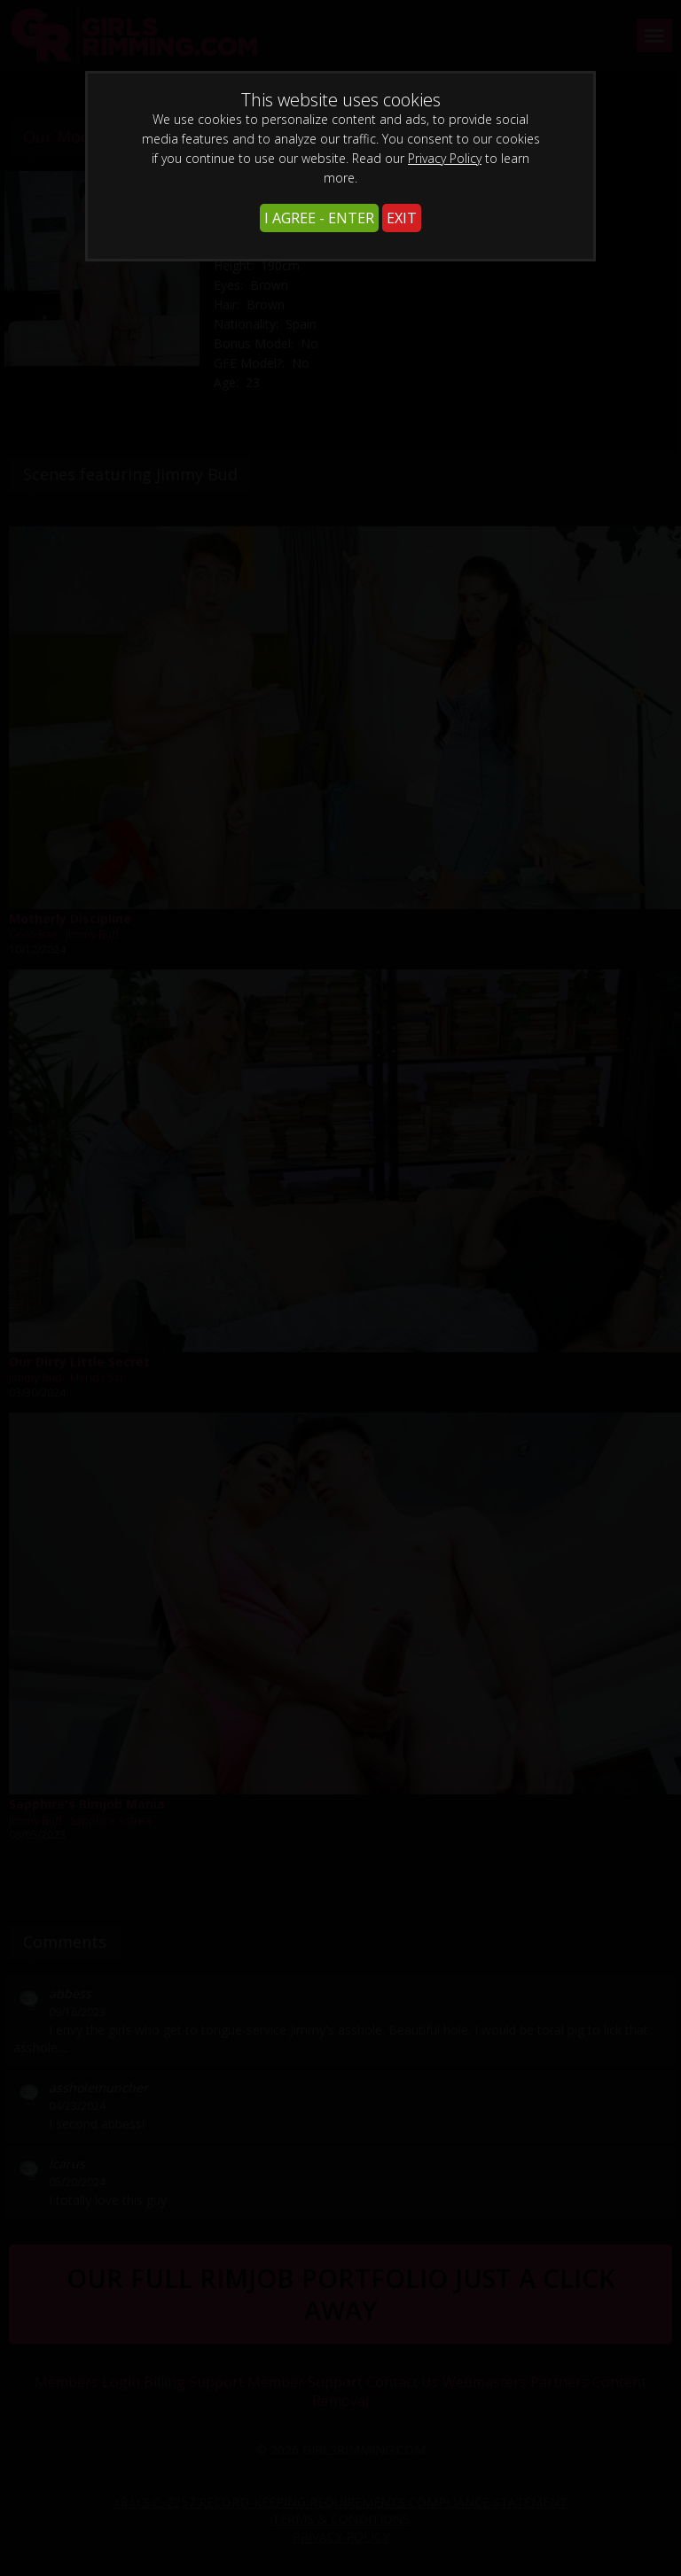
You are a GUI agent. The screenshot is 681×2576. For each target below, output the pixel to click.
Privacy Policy (444, 158)
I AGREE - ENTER (319, 218)
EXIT (402, 218)
